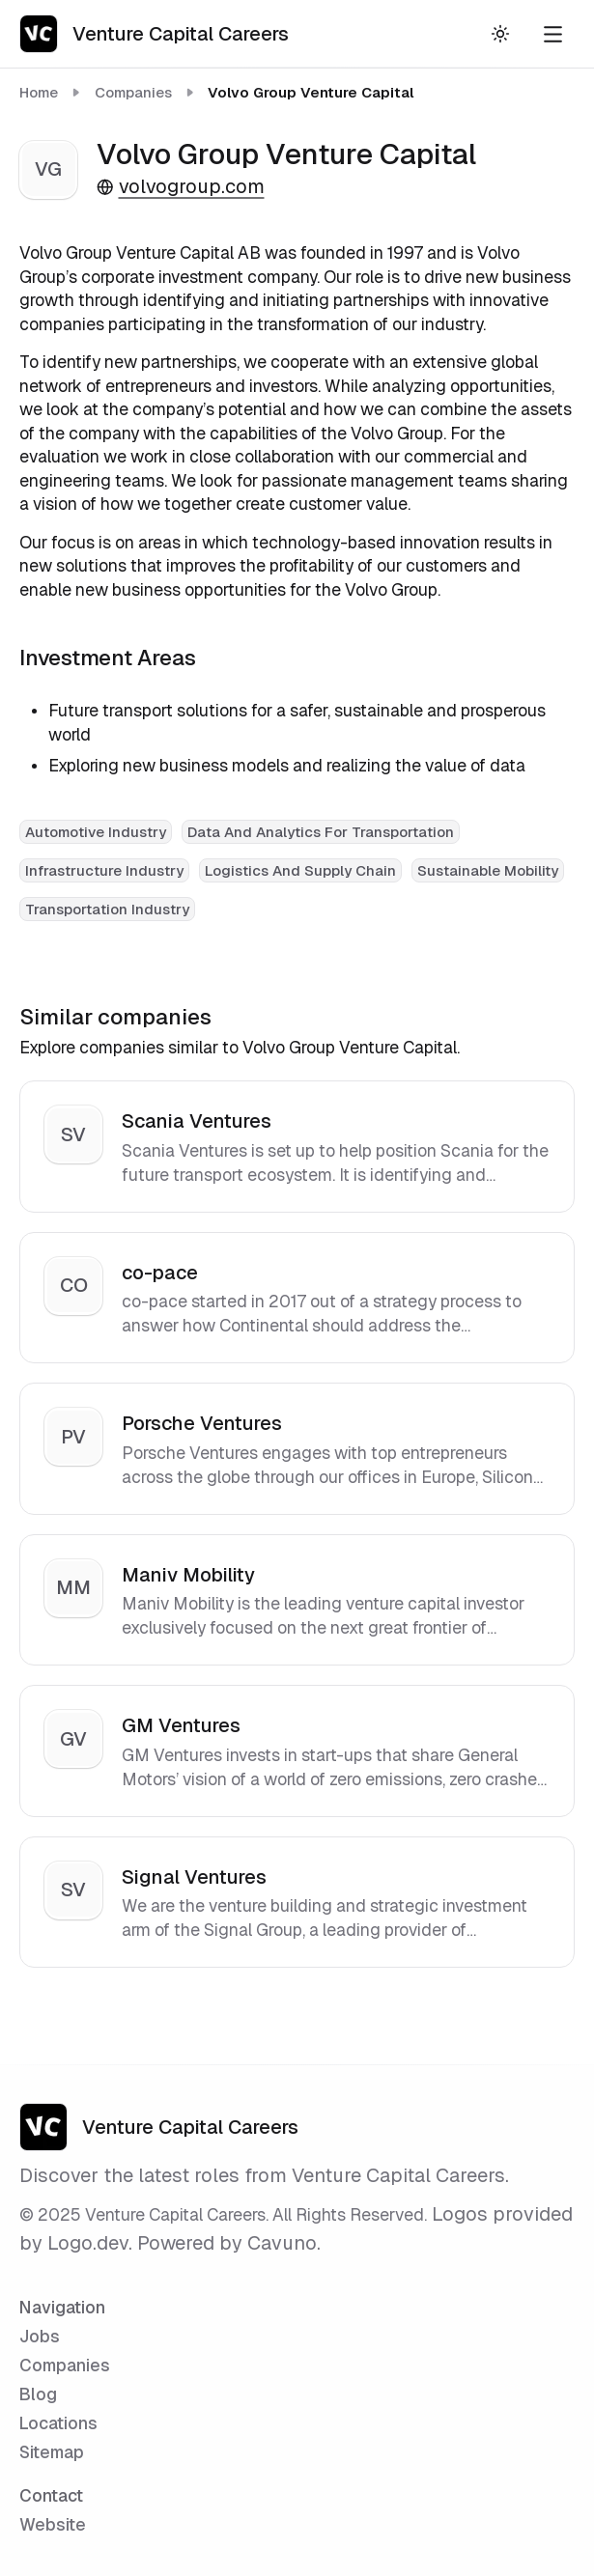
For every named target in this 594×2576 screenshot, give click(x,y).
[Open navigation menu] (553, 34)
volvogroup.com (181, 186)
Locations (58, 2423)
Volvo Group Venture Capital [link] (310, 92)
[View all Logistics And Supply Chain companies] (300, 868)
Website (52, 2524)
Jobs (39, 2336)
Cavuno (282, 2242)
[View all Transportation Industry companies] (107, 907)
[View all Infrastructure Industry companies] (104, 868)
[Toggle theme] (500, 34)
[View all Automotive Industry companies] (95, 830)
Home (38, 92)
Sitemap (51, 2452)
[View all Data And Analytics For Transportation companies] (321, 830)
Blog (38, 2394)
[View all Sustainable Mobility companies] (487, 868)
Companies (133, 92)
